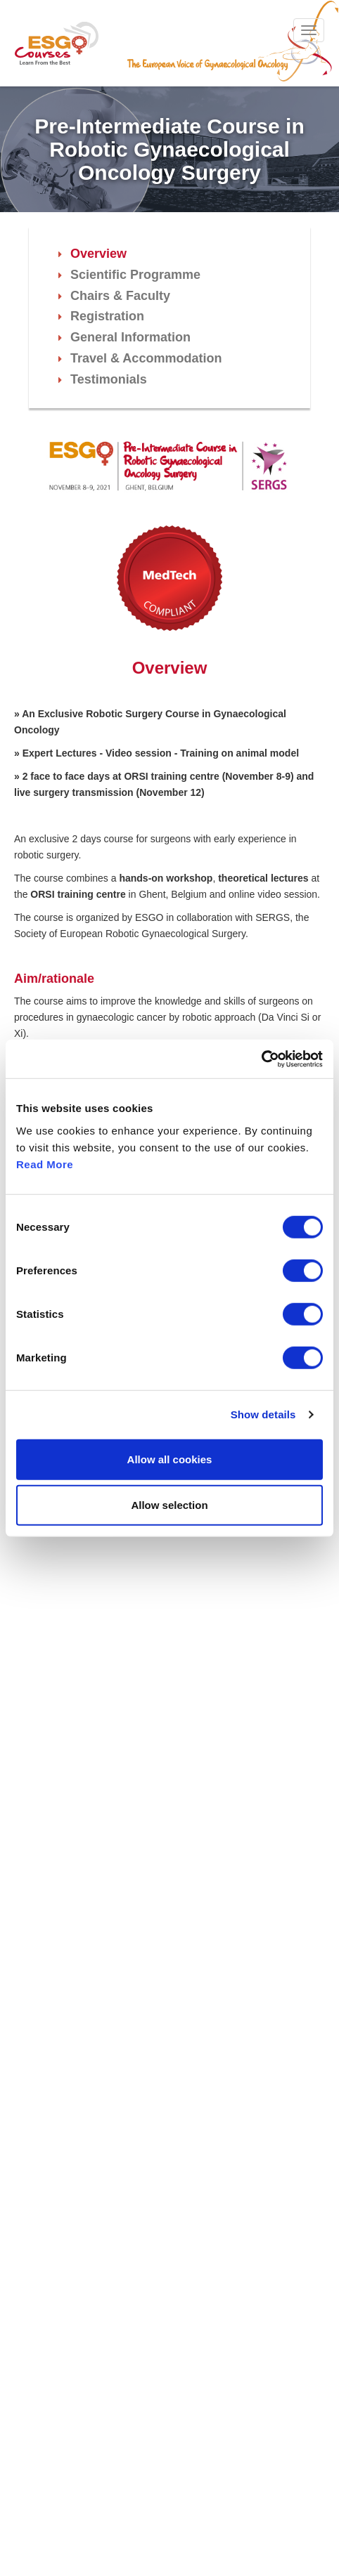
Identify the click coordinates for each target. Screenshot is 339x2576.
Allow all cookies (169, 1459)
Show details (263, 1414)
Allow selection (169, 1505)
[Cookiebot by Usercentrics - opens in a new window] (261, 1059)
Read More (44, 1164)
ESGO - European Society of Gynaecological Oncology (56, 43)
